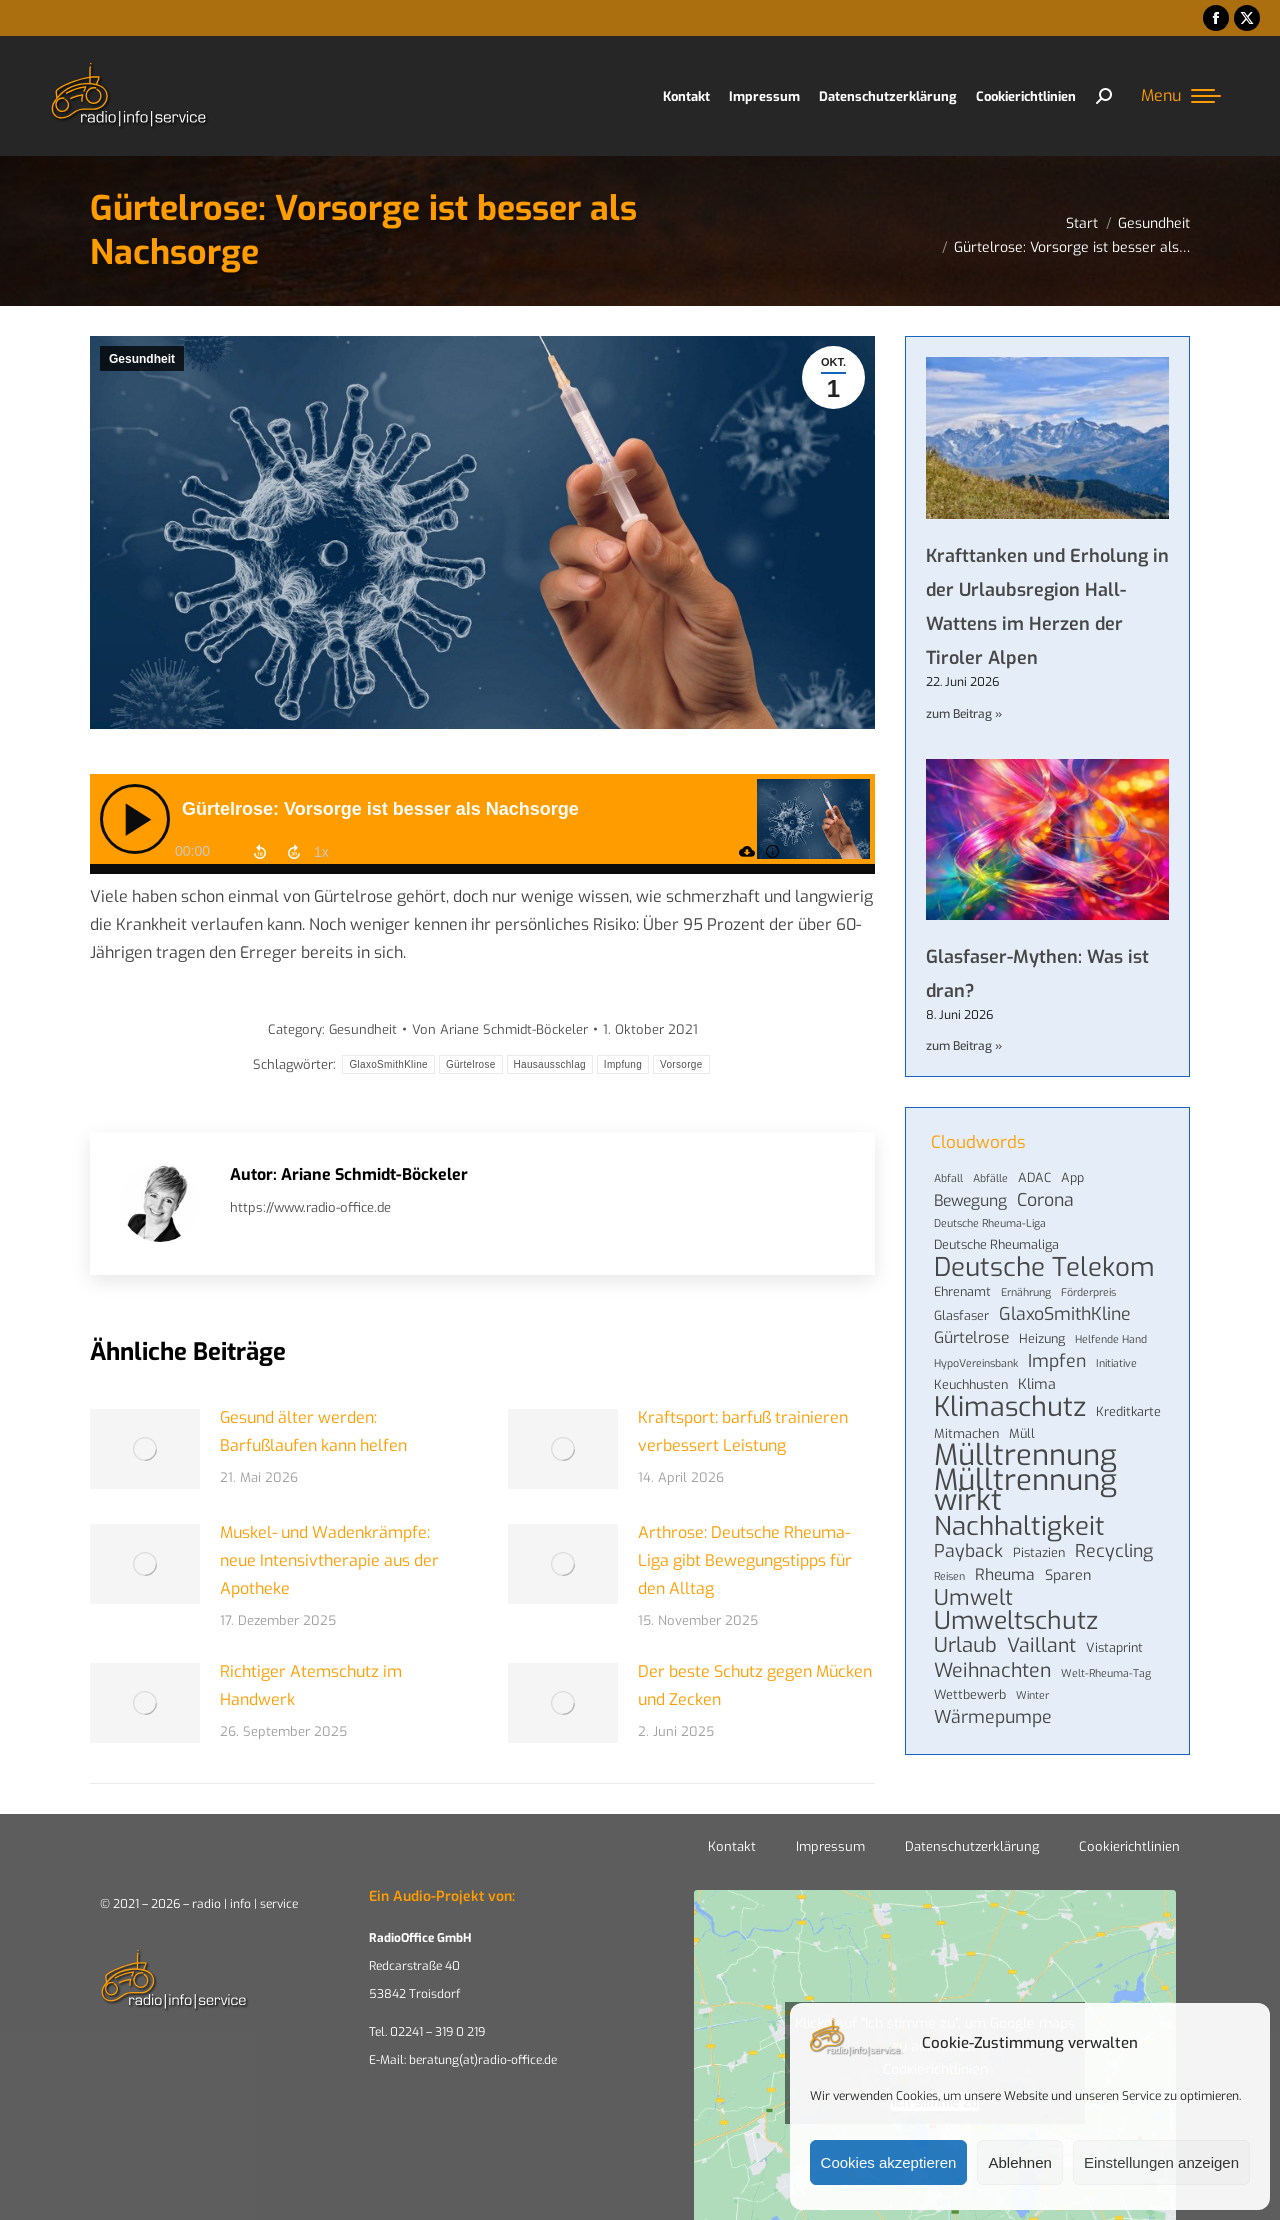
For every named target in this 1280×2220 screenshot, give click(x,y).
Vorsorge (681, 1064)
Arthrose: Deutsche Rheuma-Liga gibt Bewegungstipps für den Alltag (745, 1560)
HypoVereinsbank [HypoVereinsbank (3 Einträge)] (976, 1363)
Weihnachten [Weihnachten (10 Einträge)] (992, 1670)
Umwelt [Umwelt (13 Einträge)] (973, 1598)
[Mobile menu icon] (1181, 96)
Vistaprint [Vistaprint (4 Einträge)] (1114, 1647)
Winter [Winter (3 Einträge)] (1032, 1695)
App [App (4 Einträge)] (1072, 1177)
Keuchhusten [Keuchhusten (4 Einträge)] (971, 1384)
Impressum (830, 1846)
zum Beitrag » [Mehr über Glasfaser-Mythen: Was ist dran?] (964, 1046)
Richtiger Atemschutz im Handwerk (311, 1685)
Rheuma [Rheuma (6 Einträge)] (1005, 1575)
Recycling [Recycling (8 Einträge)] (1114, 1551)
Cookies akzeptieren (889, 2162)
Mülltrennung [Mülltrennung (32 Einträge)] (1025, 1456)
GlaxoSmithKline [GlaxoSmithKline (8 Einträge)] (1065, 1314)
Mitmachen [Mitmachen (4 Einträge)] (966, 1433)
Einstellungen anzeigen (1161, 2162)
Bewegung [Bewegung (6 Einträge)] (970, 1201)
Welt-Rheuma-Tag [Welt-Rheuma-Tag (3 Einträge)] (1106, 1673)
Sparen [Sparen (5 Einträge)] (1068, 1575)
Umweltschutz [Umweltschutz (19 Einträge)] (1016, 1621)
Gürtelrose (471, 1064)
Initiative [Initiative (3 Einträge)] (1116, 1363)
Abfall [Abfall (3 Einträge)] (948, 1178)
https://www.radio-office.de (310, 1207)
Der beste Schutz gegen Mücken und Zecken (755, 1685)
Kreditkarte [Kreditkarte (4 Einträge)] (1128, 1411)
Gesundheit (142, 359)
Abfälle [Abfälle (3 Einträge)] (990, 1178)
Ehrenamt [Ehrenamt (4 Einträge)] (962, 1291)
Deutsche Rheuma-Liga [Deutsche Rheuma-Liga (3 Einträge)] (990, 1223)
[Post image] (145, 1449)
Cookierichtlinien (1129, 1846)
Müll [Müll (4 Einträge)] (1022, 1433)
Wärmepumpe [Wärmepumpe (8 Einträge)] (993, 1717)
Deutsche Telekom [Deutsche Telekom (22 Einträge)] (1044, 1267)
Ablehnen (1019, 2162)
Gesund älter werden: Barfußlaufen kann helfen (313, 1431)
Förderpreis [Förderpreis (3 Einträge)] (1088, 1292)
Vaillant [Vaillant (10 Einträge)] (1041, 1645)
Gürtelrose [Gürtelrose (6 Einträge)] (971, 1338)
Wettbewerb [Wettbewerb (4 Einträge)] (970, 1694)
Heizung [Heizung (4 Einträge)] (1042, 1338)
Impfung (623, 1064)
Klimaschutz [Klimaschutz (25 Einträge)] (1010, 1407)
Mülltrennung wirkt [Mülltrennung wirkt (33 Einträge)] (1025, 1491)
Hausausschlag (550, 1064)
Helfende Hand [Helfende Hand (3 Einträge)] (1111, 1339)
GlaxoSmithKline (388, 1064)
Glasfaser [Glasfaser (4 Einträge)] (961, 1315)
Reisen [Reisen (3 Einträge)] (949, 1576)
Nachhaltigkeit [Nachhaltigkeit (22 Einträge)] (1019, 1526)
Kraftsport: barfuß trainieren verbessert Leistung (743, 1431)
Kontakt (732, 1846)
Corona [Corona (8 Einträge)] (1045, 1200)
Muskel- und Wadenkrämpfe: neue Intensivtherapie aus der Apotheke (329, 1560)
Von (500, 1029)
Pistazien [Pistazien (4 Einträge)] (1039, 1552)
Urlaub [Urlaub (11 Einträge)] (965, 1646)
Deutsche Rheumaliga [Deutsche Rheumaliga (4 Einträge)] (996, 1244)
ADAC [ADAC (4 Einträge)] (1034, 1177)
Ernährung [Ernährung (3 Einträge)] (1026, 1292)
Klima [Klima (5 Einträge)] (1037, 1384)
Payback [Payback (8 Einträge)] (968, 1551)
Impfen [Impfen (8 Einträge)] (1057, 1361)
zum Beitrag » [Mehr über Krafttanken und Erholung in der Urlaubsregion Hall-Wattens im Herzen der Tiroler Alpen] (964, 714)
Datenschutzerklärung (972, 1846)
